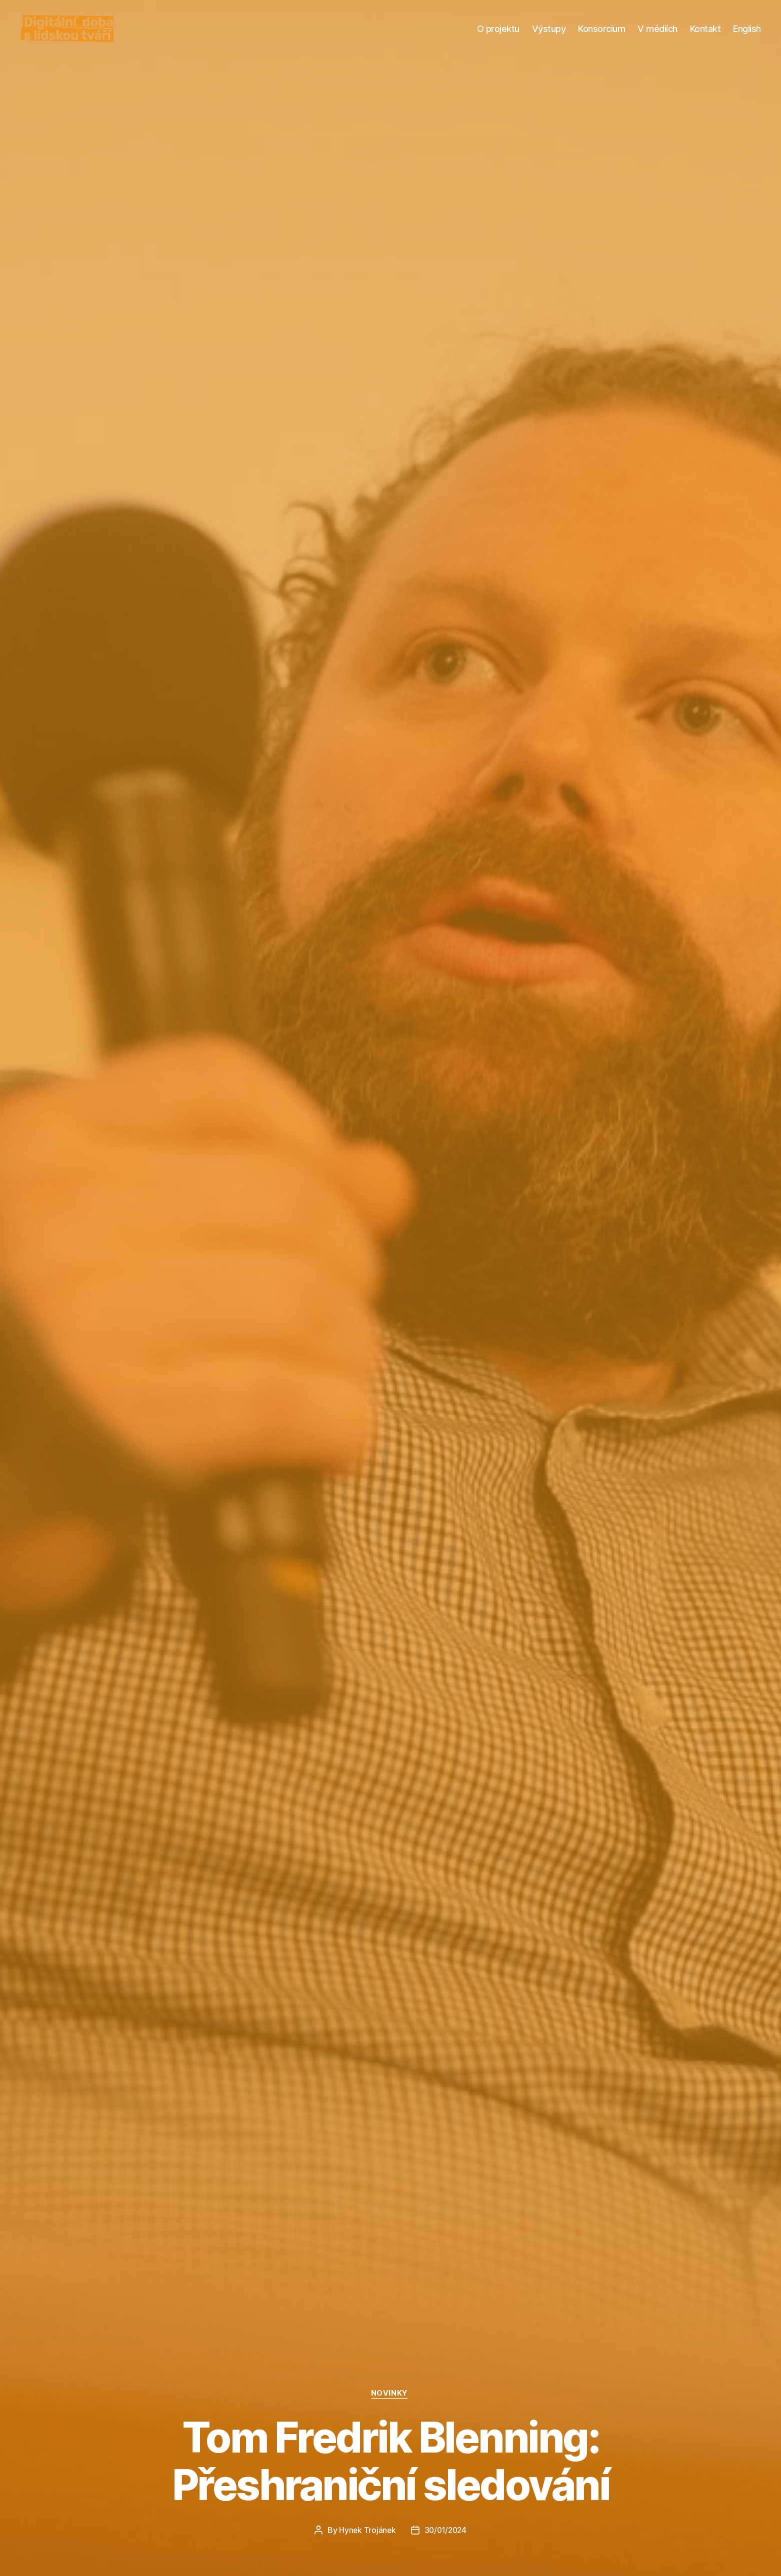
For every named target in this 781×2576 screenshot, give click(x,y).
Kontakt (705, 36)
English (747, 36)
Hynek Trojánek (365, 2530)
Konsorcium (601, 36)
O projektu (498, 36)
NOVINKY (390, 2393)
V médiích (658, 36)
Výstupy (549, 36)
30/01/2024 (446, 2530)
